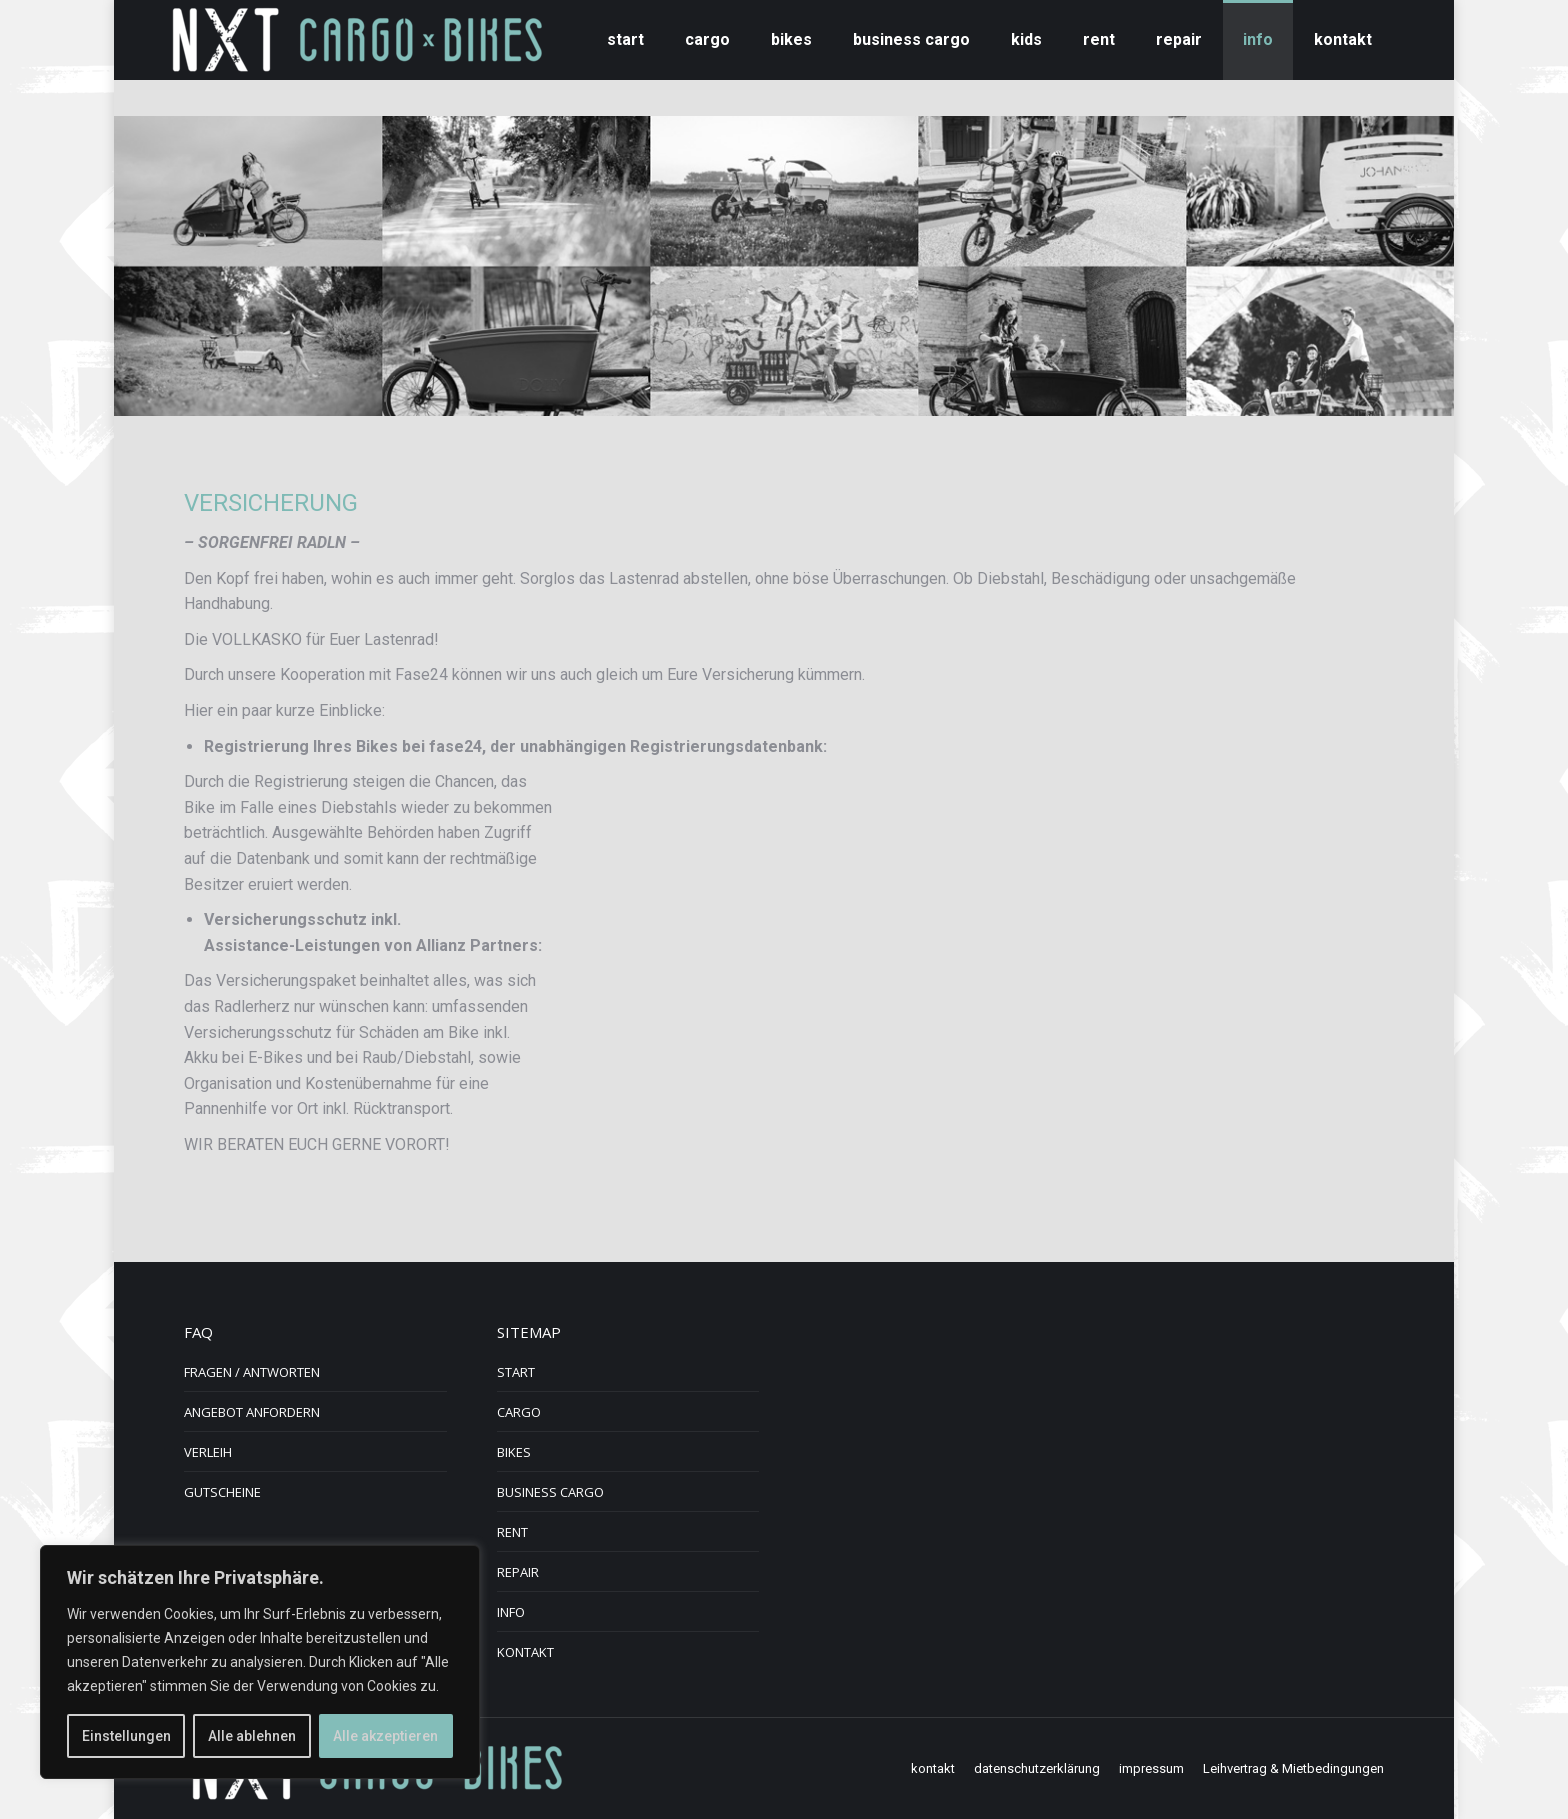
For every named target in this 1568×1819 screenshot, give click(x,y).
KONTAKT (525, 1652)
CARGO (519, 1412)
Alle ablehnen (252, 1736)
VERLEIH (208, 1452)
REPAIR (518, 1572)
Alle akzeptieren (385, 1736)
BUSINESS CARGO (550, 1492)
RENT (512, 1532)
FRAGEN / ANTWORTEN (252, 1372)
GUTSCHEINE (222, 1492)
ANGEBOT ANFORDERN (252, 1412)
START (516, 1372)
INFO (511, 1612)
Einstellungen (126, 1736)
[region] (260, 1662)
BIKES (514, 1452)
